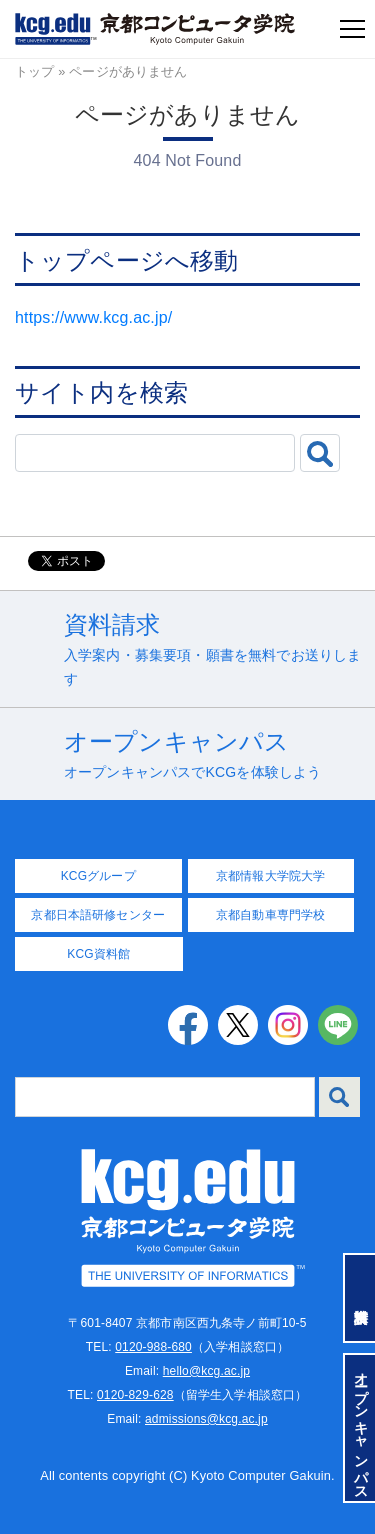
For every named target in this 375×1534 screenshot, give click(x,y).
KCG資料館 (98, 954)
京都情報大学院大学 (270, 876)
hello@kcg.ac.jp (206, 1371)
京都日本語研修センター (98, 915)
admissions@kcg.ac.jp (206, 1419)
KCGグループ (98, 876)
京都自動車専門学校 (270, 915)
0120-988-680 (153, 1347)
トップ (34, 71)
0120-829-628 (135, 1395)
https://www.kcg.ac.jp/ (93, 317)
